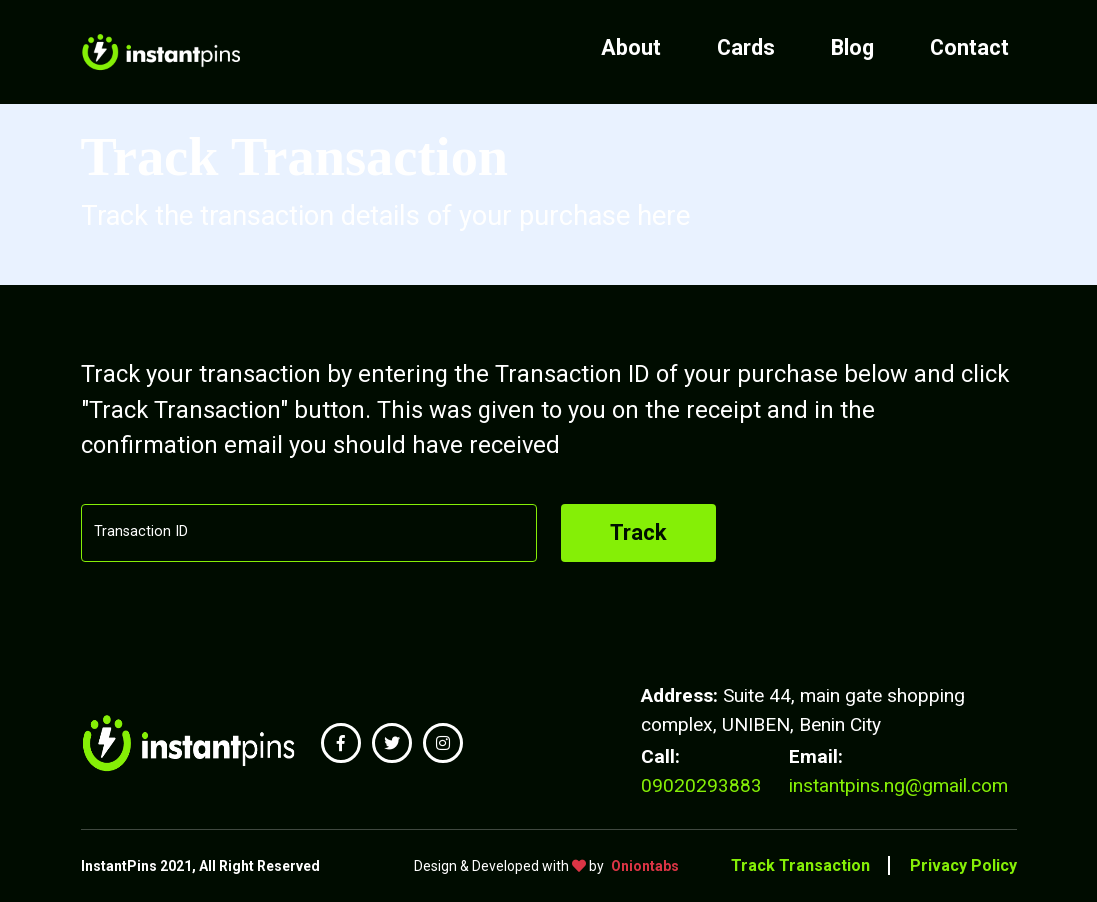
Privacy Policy (963, 865)
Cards (746, 47)
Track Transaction (800, 865)
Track (638, 532)
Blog (852, 47)
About (631, 47)
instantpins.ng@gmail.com (898, 785)
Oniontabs (645, 866)
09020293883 (701, 785)
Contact (969, 47)
